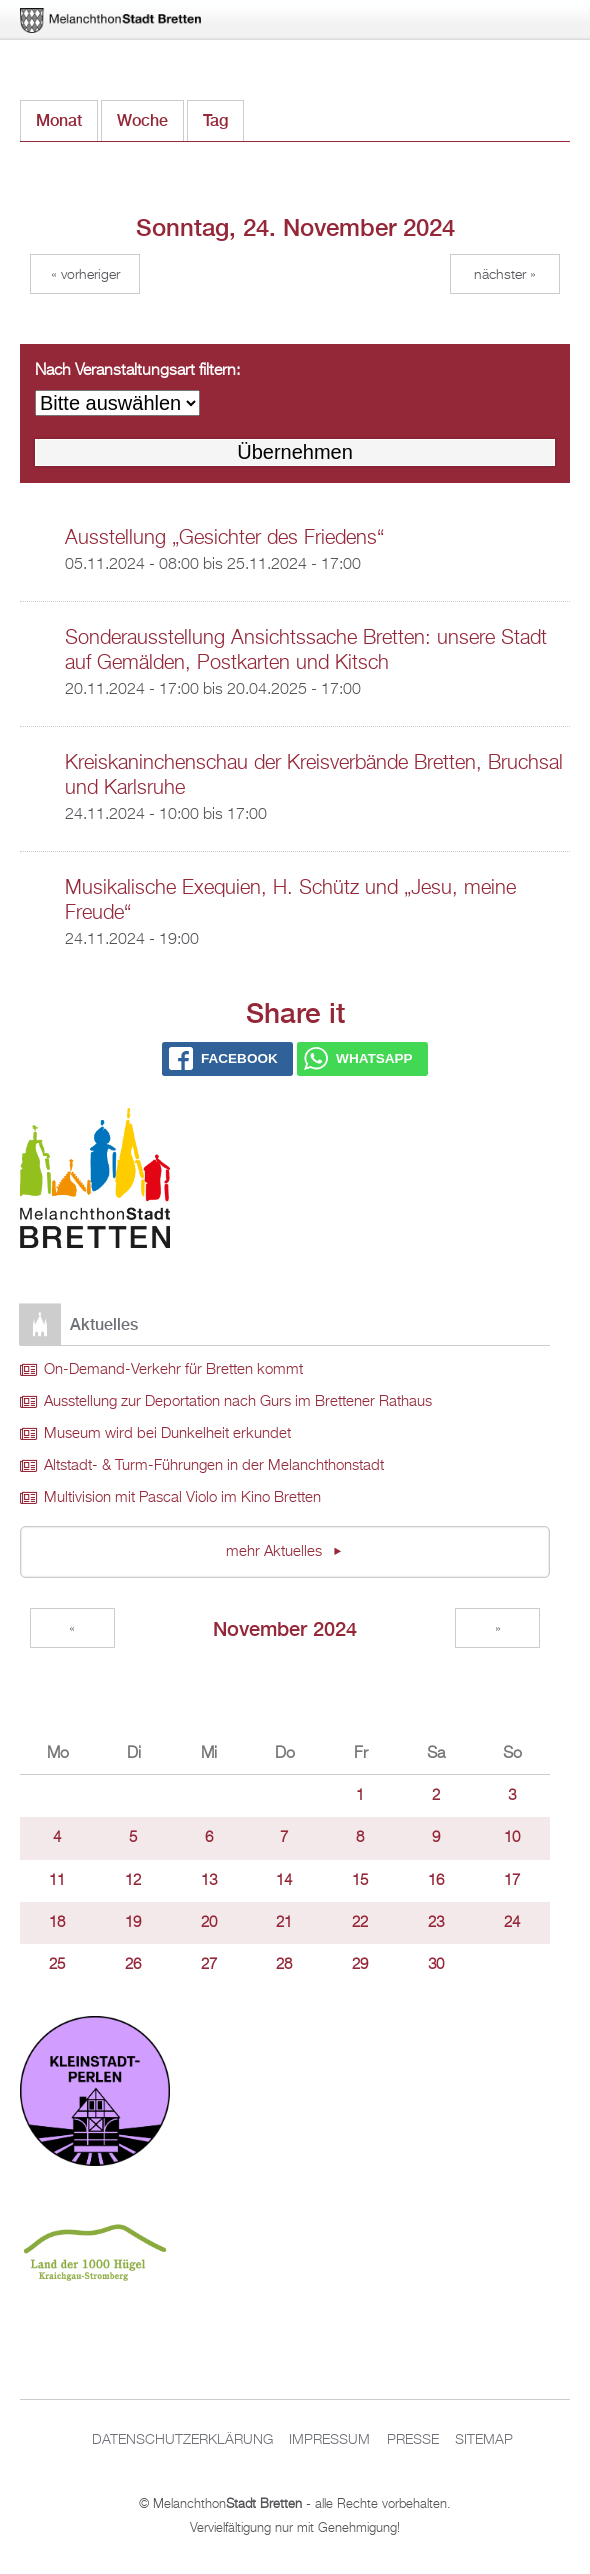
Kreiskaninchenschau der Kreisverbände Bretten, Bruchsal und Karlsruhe (314, 775)
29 (360, 1965)
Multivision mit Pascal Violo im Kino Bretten (182, 1498)
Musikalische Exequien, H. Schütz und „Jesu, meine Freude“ (290, 900)
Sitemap (484, 2440)
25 (57, 1965)
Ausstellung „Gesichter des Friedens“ (224, 538)
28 (284, 1965)
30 (436, 1965)
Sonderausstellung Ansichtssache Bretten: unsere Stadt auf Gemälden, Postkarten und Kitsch (306, 650)
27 (209, 1965)
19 (133, 1923)
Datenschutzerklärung (182, 2440)
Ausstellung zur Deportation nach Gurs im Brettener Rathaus (238, 1402)
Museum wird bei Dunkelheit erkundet (167, 1434)
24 (512, 1923)
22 (360, 1923)
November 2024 (285, 1628)
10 (512, 1838)
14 (284, 1881)
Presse (413, 2440)
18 (57, 1923)
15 (360, 1881)
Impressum (329, 2440)
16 (436, 1881)
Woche (142, 120)
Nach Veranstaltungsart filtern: (137, 371)
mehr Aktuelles (276, 1552)
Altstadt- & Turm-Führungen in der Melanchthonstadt (214, 1466)
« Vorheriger (85, 275)
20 (209, 1923)
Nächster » (505, 275)
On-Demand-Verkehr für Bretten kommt (173, 1370)
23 (436, 1923)
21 (284, 1923)
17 (512, 1881)
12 (133, 1881)
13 (209, 1881)
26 (133, 1965)
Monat (59, 120)
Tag (223, 115)
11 (57, 1881)
